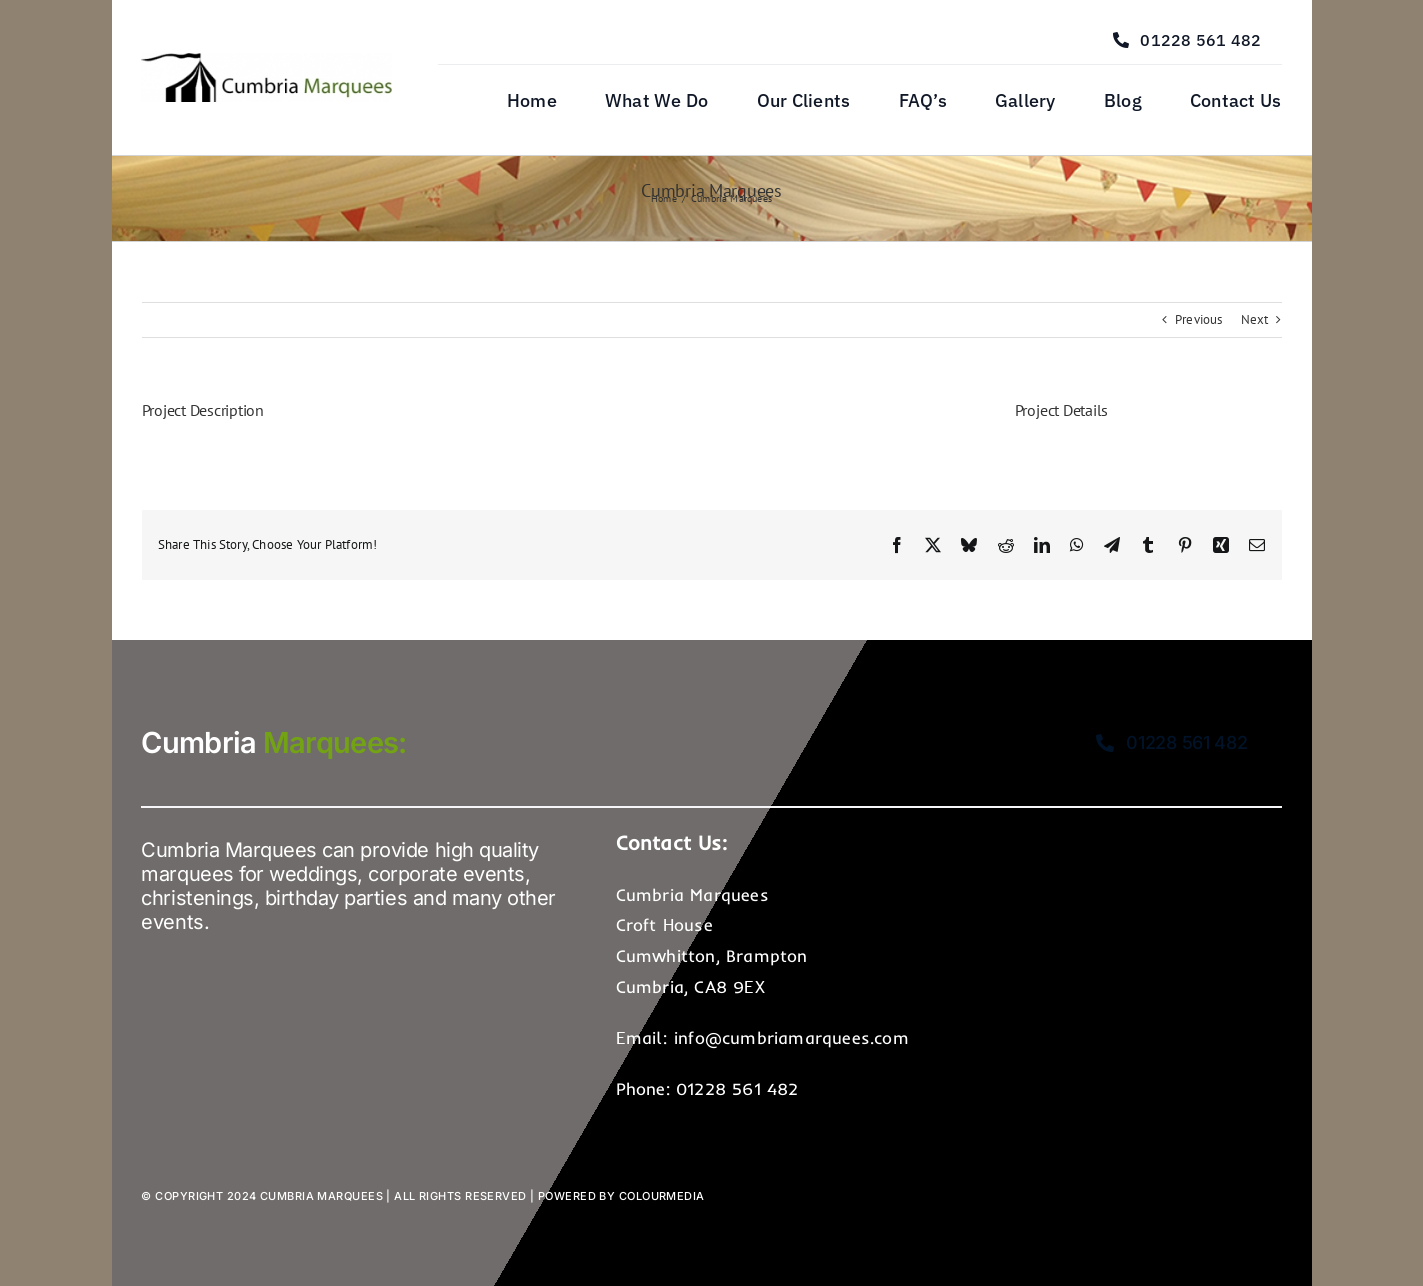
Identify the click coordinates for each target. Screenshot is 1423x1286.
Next (1255, 319)
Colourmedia (662, 1196)
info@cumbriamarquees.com (791, 1037)
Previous (1199, 319)
